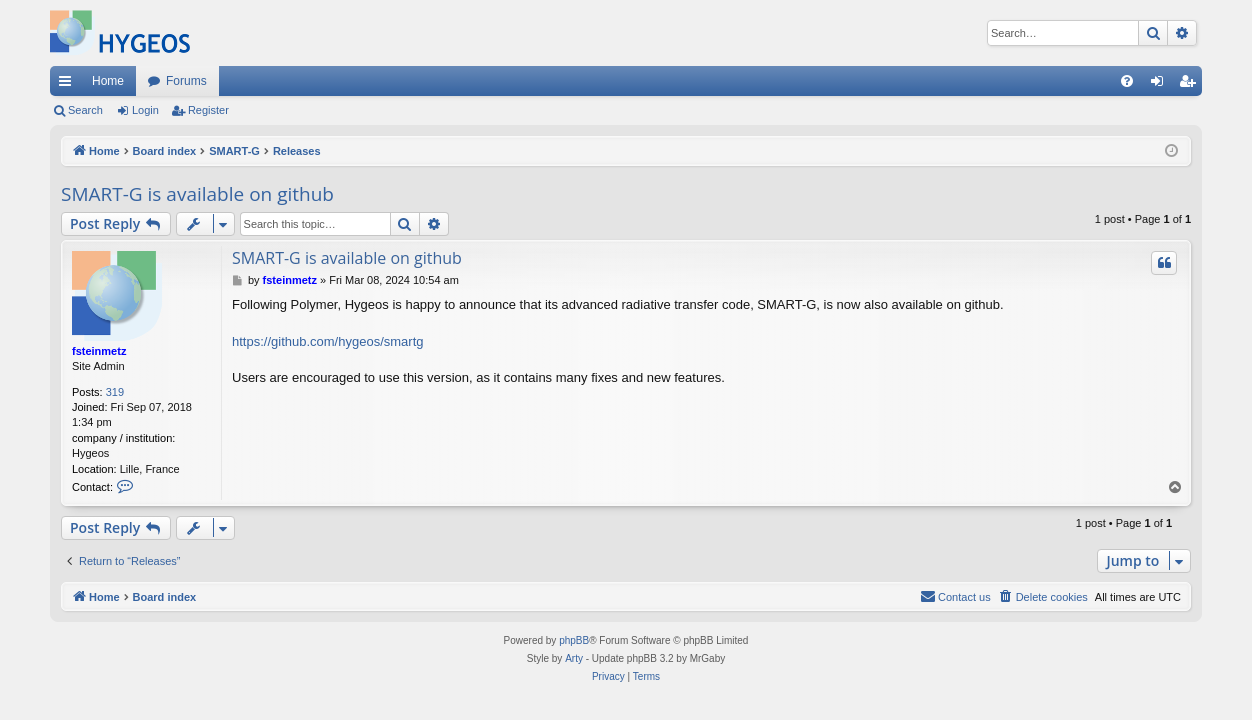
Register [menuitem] (1191, 85)
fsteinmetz (99, 351)
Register (208, 110)
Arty (574, 658)
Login (145, 110)
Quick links (69, 85)
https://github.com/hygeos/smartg (327, 341)
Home (108, 81)
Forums (186, 81)
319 (115, 392)
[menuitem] (1127, 81)
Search (85, 110)
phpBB (574, 640)
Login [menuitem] (1161, 85)
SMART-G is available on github (197, 194)
